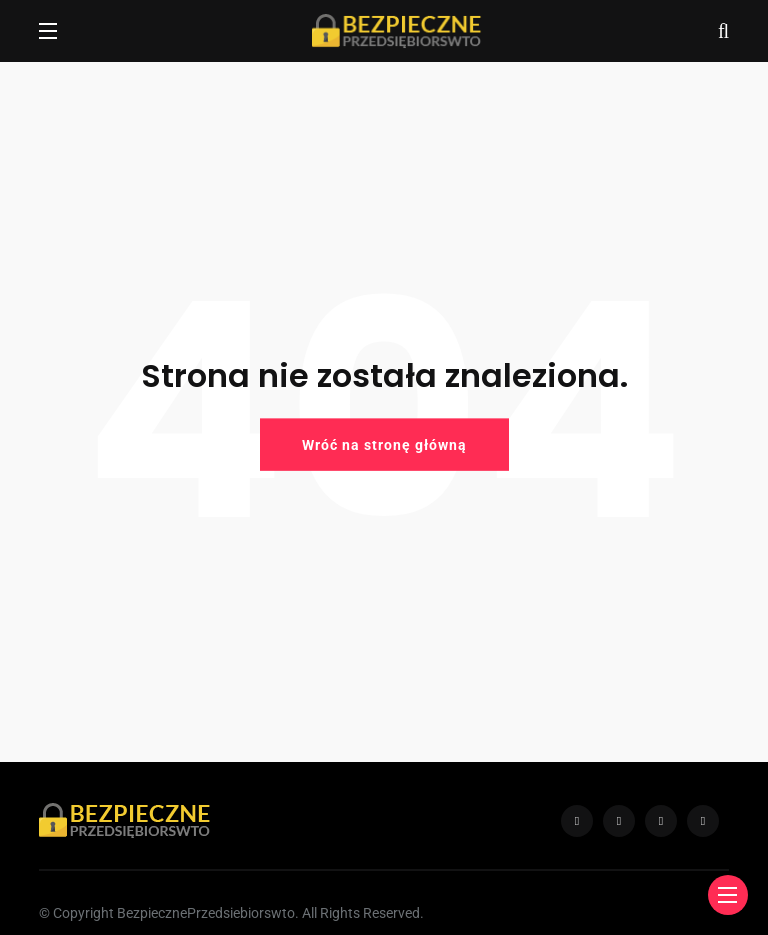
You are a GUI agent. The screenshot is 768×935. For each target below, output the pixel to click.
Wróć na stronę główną (384, 444)
